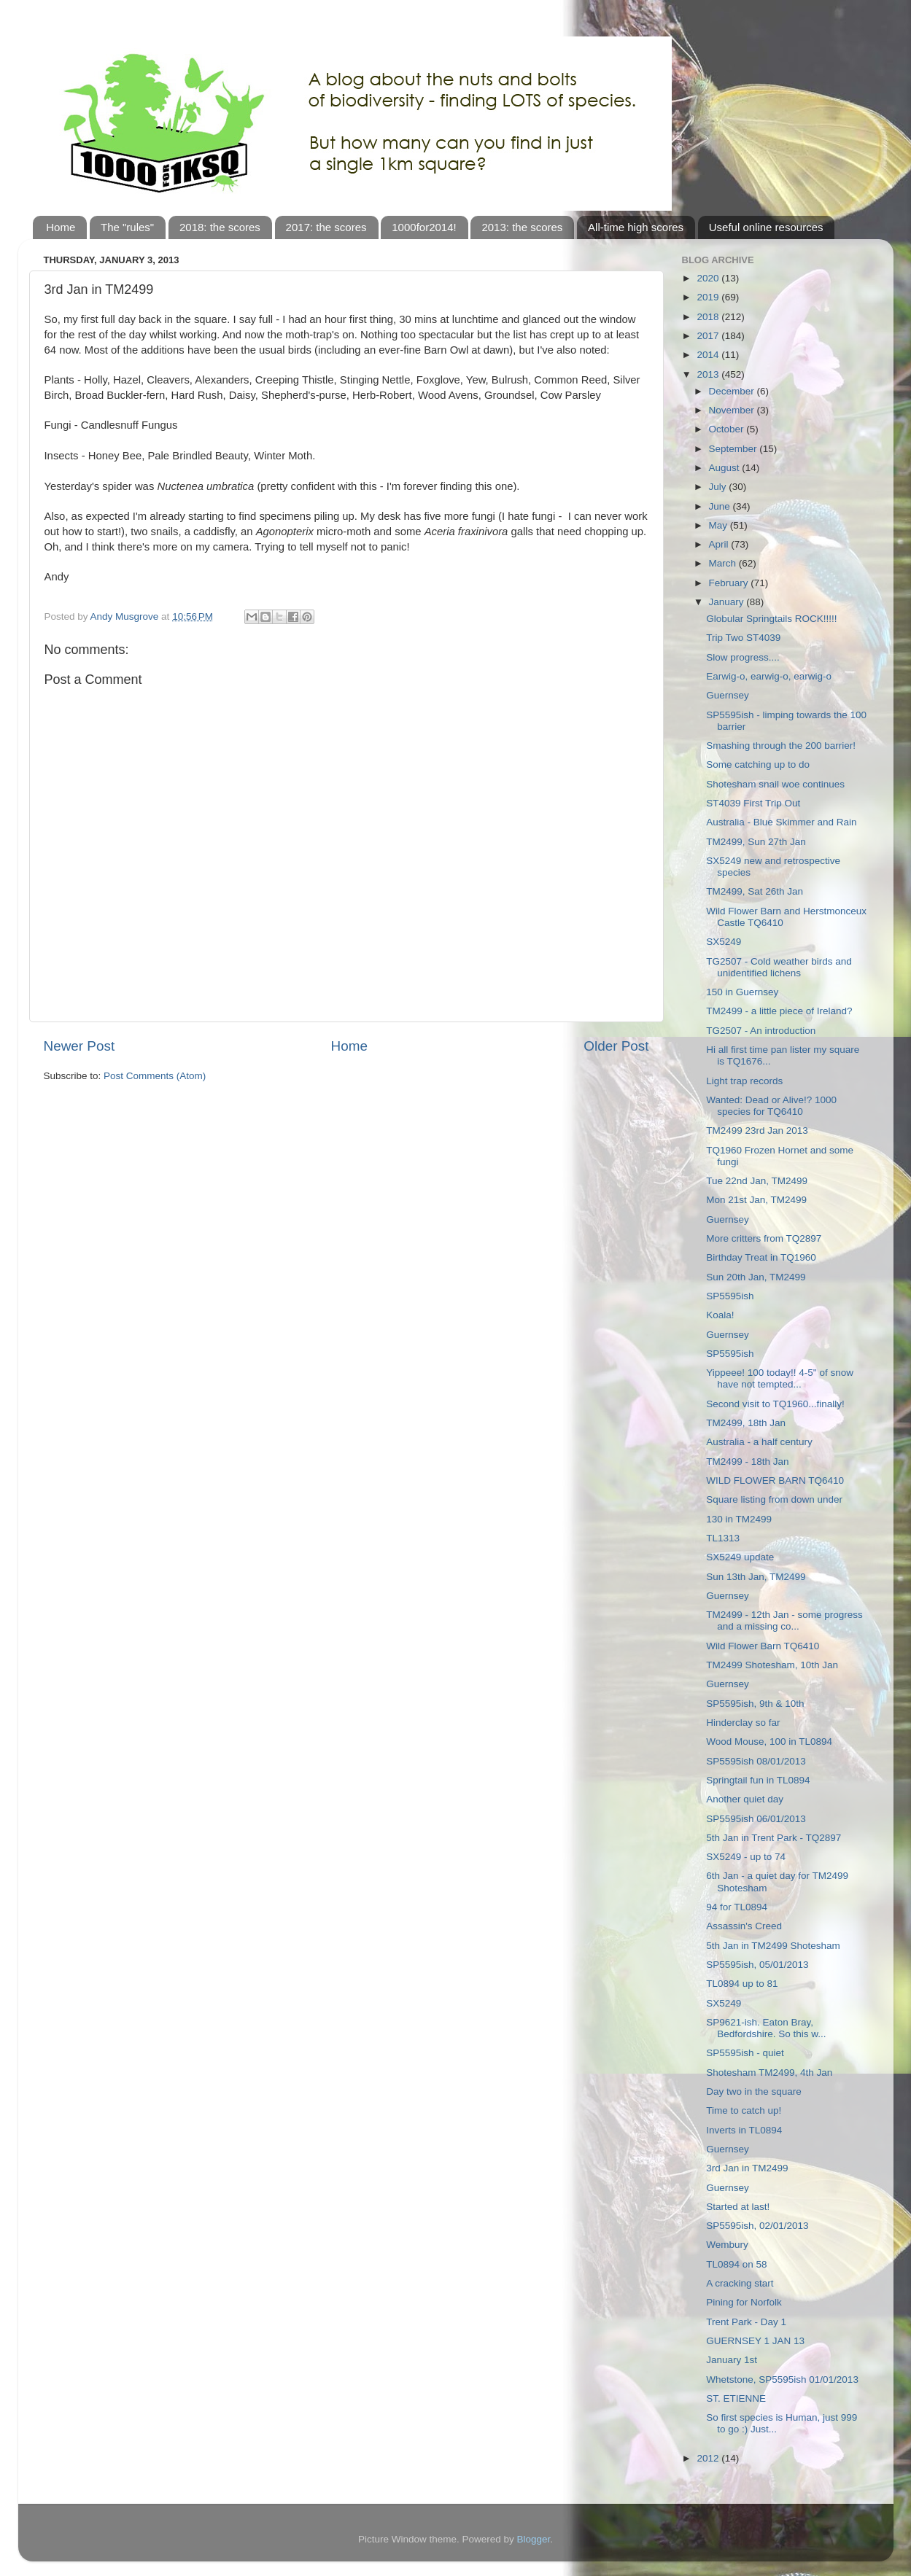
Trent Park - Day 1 (746, 2321)
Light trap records (744, 1080)
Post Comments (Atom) (155, 1075)
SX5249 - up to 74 (746, 1856)
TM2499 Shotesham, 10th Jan (772, 1664)
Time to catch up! (743, 2110)
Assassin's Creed (744, 1926)
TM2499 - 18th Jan (747, 1461)
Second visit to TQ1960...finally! (775, 1403)
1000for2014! (424, 227)
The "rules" (127, 227)
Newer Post (79, 1046)
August (726, 467)
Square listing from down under (774, 1499)
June (721, 506)
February (730, 582)
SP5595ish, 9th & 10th (755, 1703)
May (719, 525)
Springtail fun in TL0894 (758, 1780)
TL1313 (723, 1538)
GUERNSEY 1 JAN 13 (755, 2340)
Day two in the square (754, 2091)
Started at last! (737, 2206)
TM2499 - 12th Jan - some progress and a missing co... (784, 1620)
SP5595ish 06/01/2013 (756, 1818)
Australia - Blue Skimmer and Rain (781, 822)
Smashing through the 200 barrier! (781, 745)
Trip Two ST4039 (743, 637)
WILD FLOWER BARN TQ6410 (775, 1480)
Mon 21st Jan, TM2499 (756, 1199)
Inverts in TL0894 (744, 2130)
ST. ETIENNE (736, 2398)
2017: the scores (326, 227)
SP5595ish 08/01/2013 (756, 1761)
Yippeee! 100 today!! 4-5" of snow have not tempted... (779, 1378)
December (733, 391)
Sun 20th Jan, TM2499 (755, 1277)
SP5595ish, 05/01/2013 (757, 1964)
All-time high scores (635, 227)
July (719, 486)
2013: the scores (521, 227)
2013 (709, 374)
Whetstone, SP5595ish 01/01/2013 (782, 2379)
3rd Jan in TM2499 (747, 2168)
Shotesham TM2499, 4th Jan (769, 2072)
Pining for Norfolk (744, 2302)
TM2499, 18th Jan (746, 1422)
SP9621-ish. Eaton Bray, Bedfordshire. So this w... (766, 2028)
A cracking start (739, 2283)
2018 (709, 316)
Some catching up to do (758, 764)
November (733, 410)
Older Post (616, 1046)
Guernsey (727, 695)
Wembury (727, 2244)
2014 (709, 354)
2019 (709, 297)
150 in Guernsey (742, 992)
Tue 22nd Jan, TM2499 (756, 1180)
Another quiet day (744, 1799)
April (720, 544)
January (728, 601)
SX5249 (723, 941)
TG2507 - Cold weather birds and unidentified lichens (779, 967)
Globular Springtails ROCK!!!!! (771, 618)
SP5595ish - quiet (745, 2052)
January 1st (731, 2359)
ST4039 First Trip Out (753, 803)
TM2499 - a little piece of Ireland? (779, 1010)
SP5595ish (729, 1296)
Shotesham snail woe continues (775, 784)
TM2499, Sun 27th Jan (756, 841)
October (728, 429)
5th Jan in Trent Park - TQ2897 (773, 1837)
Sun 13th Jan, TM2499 (755, 1576)
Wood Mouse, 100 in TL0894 (769, 1741)
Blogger (534, 2539)
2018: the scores (219, 227)
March (724, 563)
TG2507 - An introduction (760, 1030)
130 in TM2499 (739, 1519)
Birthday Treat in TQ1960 (761, 1257)
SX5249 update (740, 1557)
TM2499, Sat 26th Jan (754, 891)
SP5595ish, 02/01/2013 (757, 2225)
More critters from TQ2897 (763, 1238)
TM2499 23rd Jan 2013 (757, 1130)
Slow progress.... (743, 657)
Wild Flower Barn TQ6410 (762, 1646)
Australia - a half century (759, 1441)
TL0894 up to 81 (742, 1983)
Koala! (720, 1315)
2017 (709, 335)
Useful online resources (766, 227)
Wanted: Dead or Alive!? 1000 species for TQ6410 (771, 1105)
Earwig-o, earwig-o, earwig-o (768, 676)
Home (60, 227)
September (734, 448)
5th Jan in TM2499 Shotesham (773, 1945)
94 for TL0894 (736, 1907)
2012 (709, 2458)
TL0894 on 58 (736, 2264)
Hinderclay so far (743, 1722)
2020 (709, 278)
